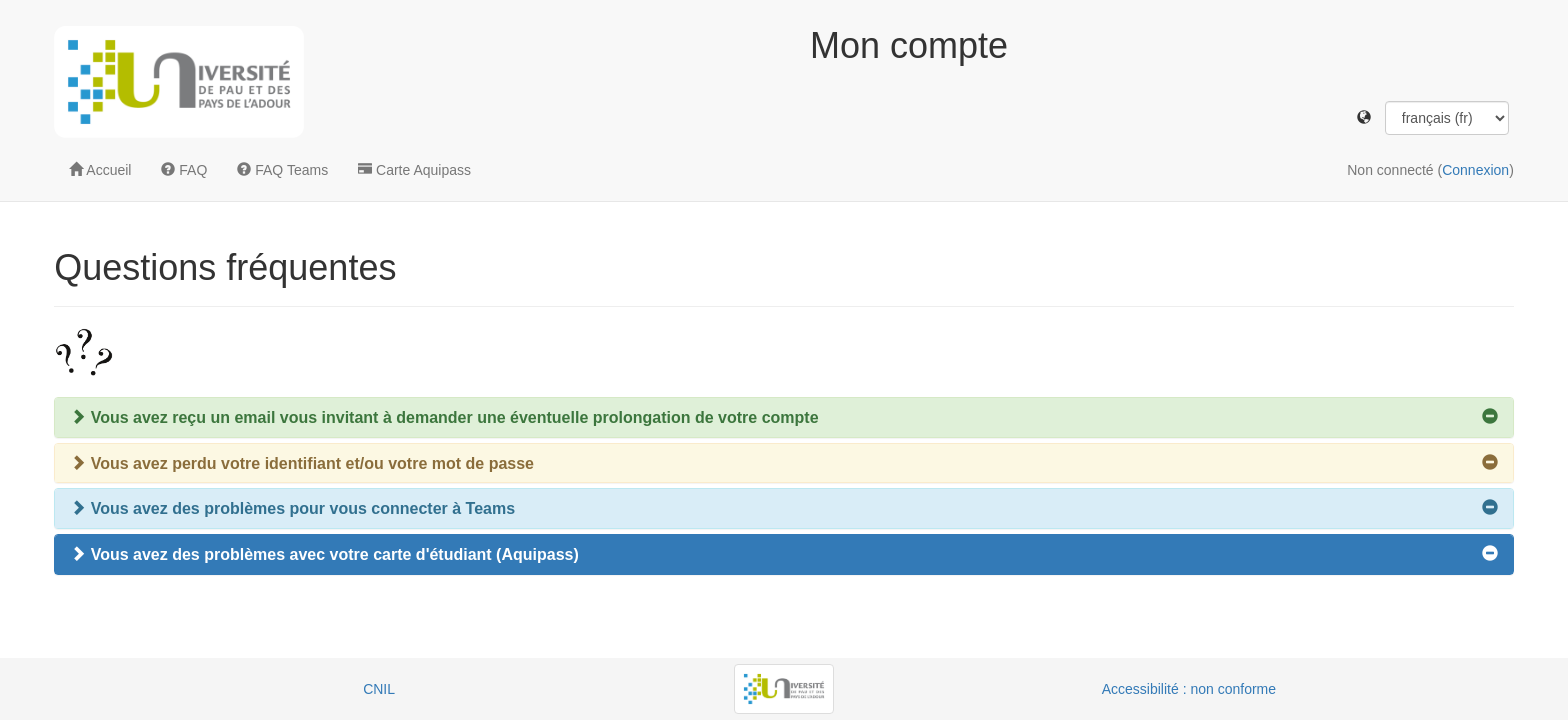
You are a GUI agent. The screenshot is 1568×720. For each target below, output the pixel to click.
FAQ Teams (282, 170)
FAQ (184, 170)
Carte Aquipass (414, 170)
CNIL (379, 689)
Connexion (1475, 170)
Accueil (100, 170)
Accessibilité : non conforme (1189, 689)
